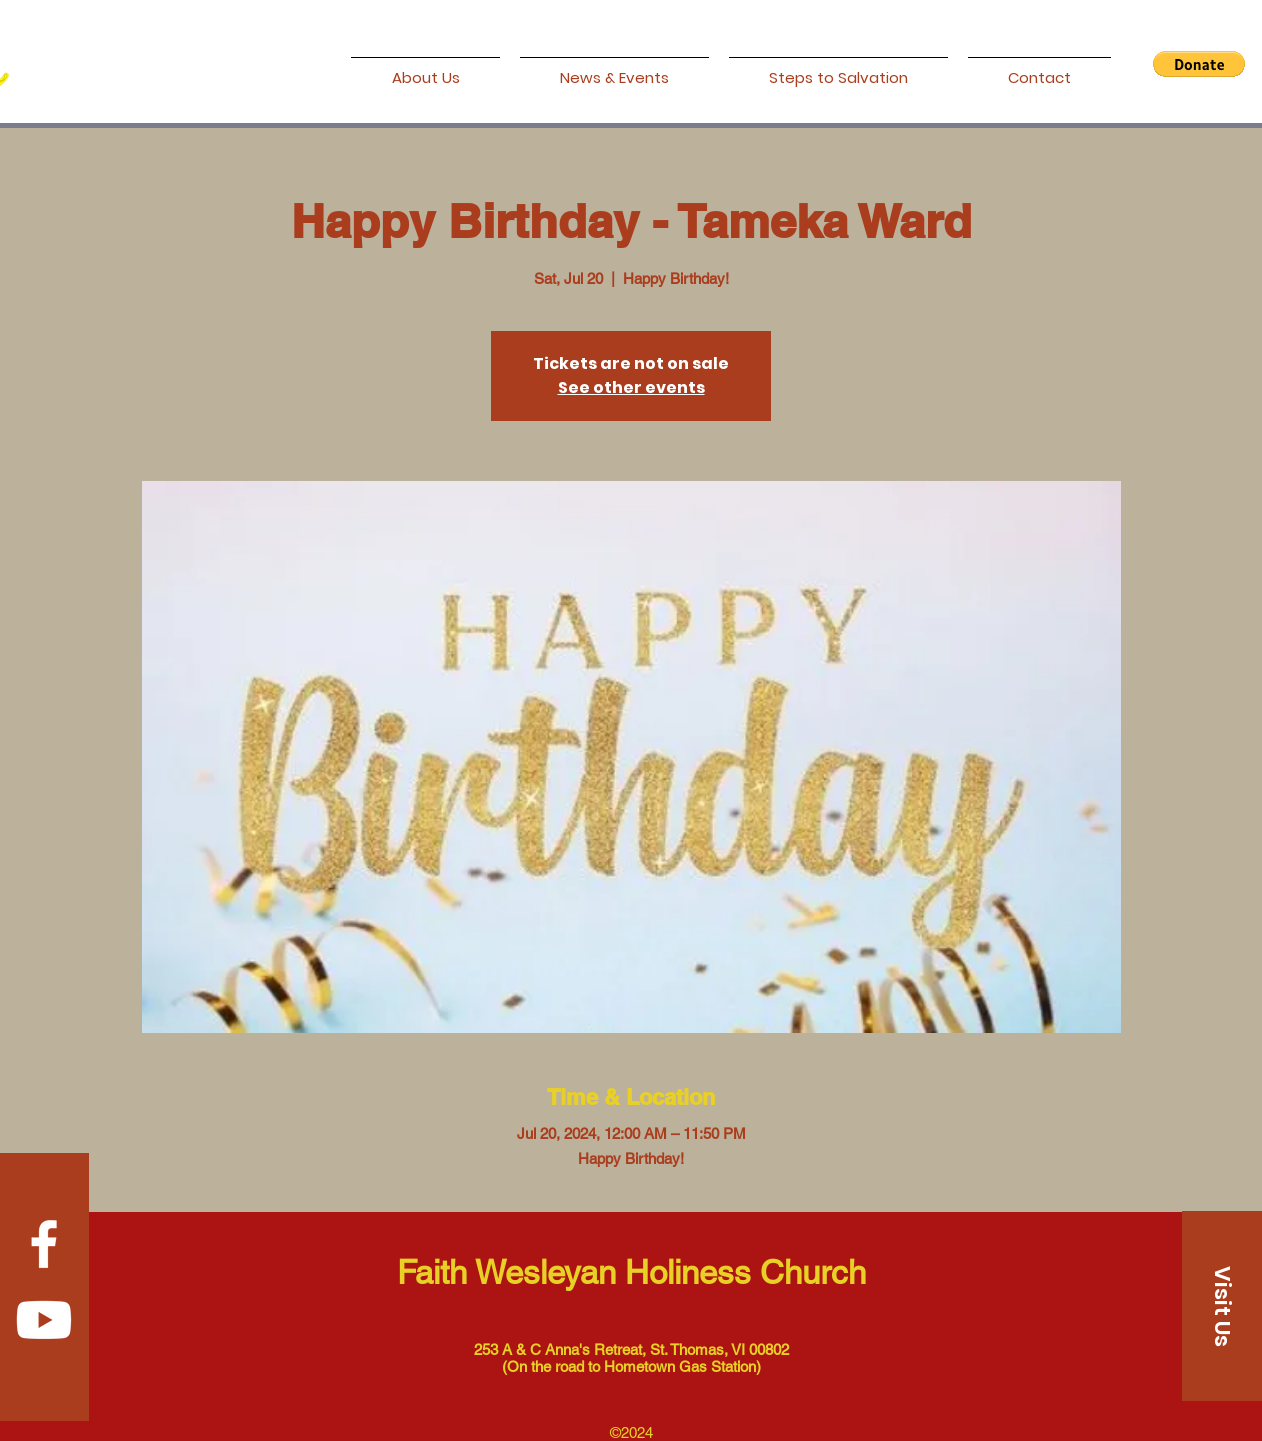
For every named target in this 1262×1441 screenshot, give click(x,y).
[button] (1199, 64)
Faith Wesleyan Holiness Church (631, 1272)
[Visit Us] (1222, 1306)
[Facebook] (44, 1244)
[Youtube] (44, 1320)
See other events (631, 387)
